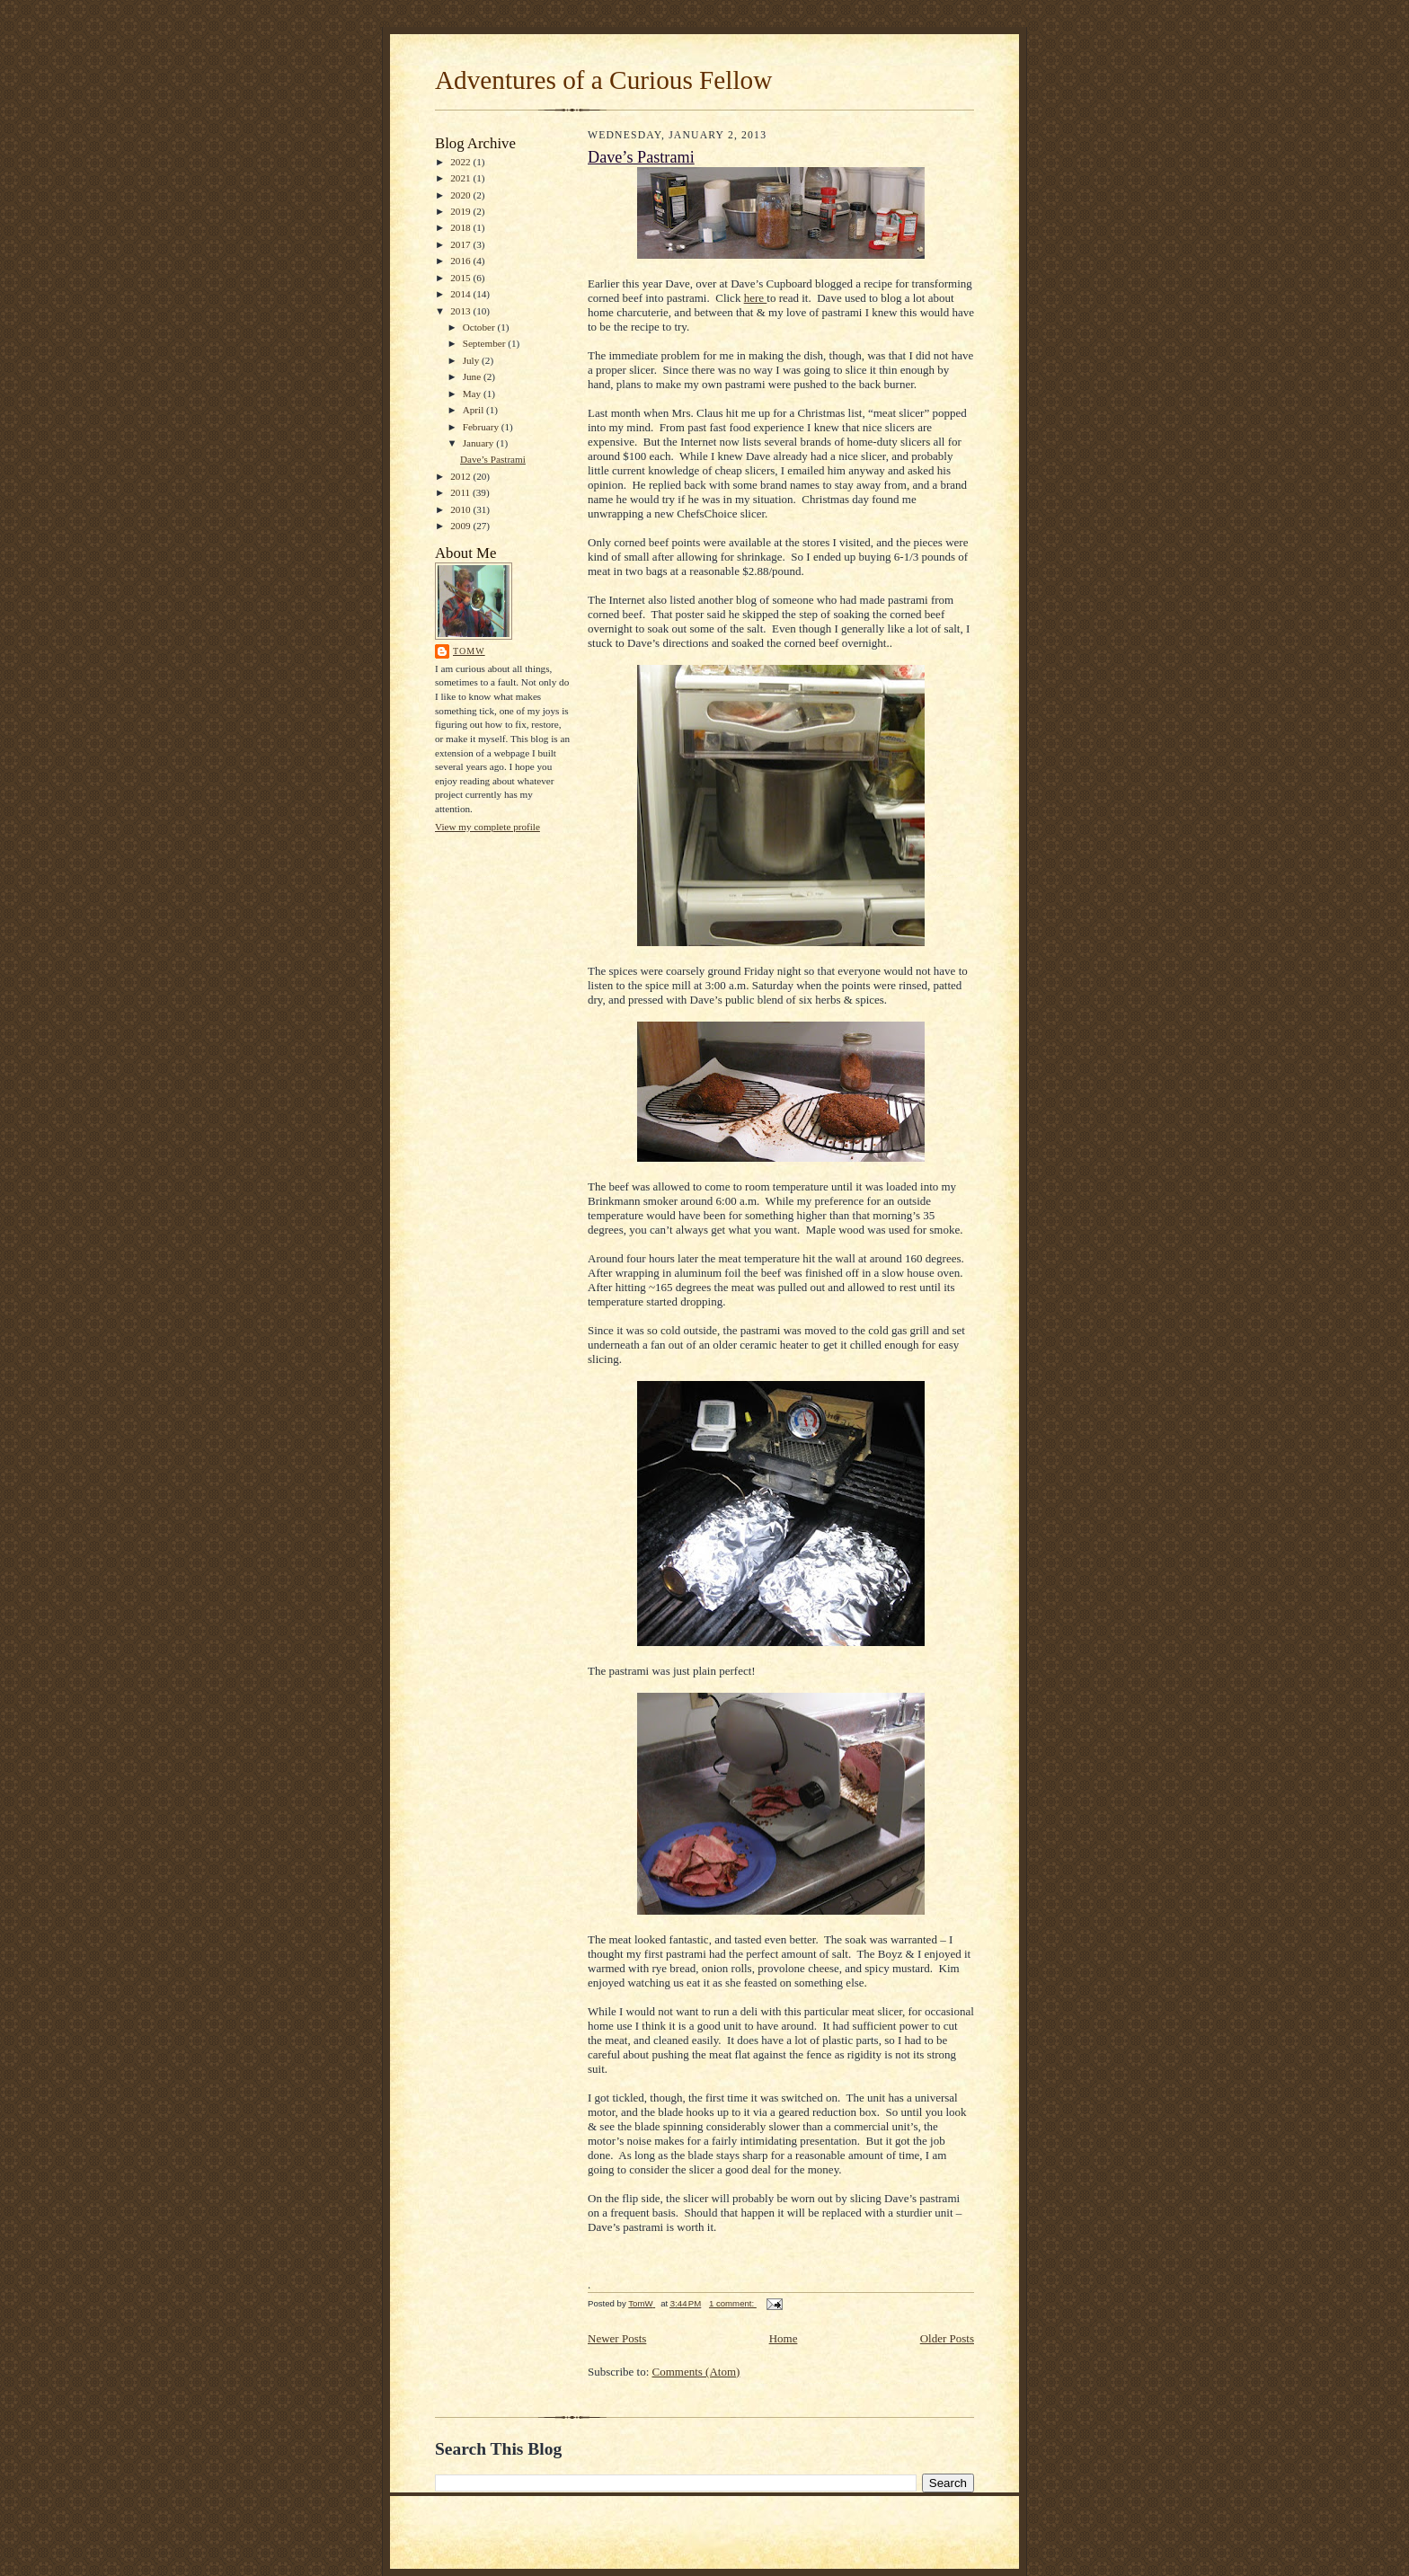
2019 (461, 211)
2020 (461, 195)
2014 (461, 293)
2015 (461, 277)
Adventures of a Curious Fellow (603, 80)
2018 (461, 227)
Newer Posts (617, 2338)
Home (783, 2338)
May (473, 393)
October (480, 327)
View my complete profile (487, 826)
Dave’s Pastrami (493, 459)
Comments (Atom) (696, 2371)
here (755, 298)
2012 (461, 476)
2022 (461, 161)
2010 (461, 509)
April (474, 409)
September (486, 343)
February (482, 426)
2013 (461, 310)
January (480, 443)
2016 (461, 260)
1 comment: (733, 2303)
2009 (461, 525)
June (473, 376)
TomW (469, 651)
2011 (461, 492)
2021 (461, 178)
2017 (461, 244)
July (472, 360)
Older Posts (947, 2338)
